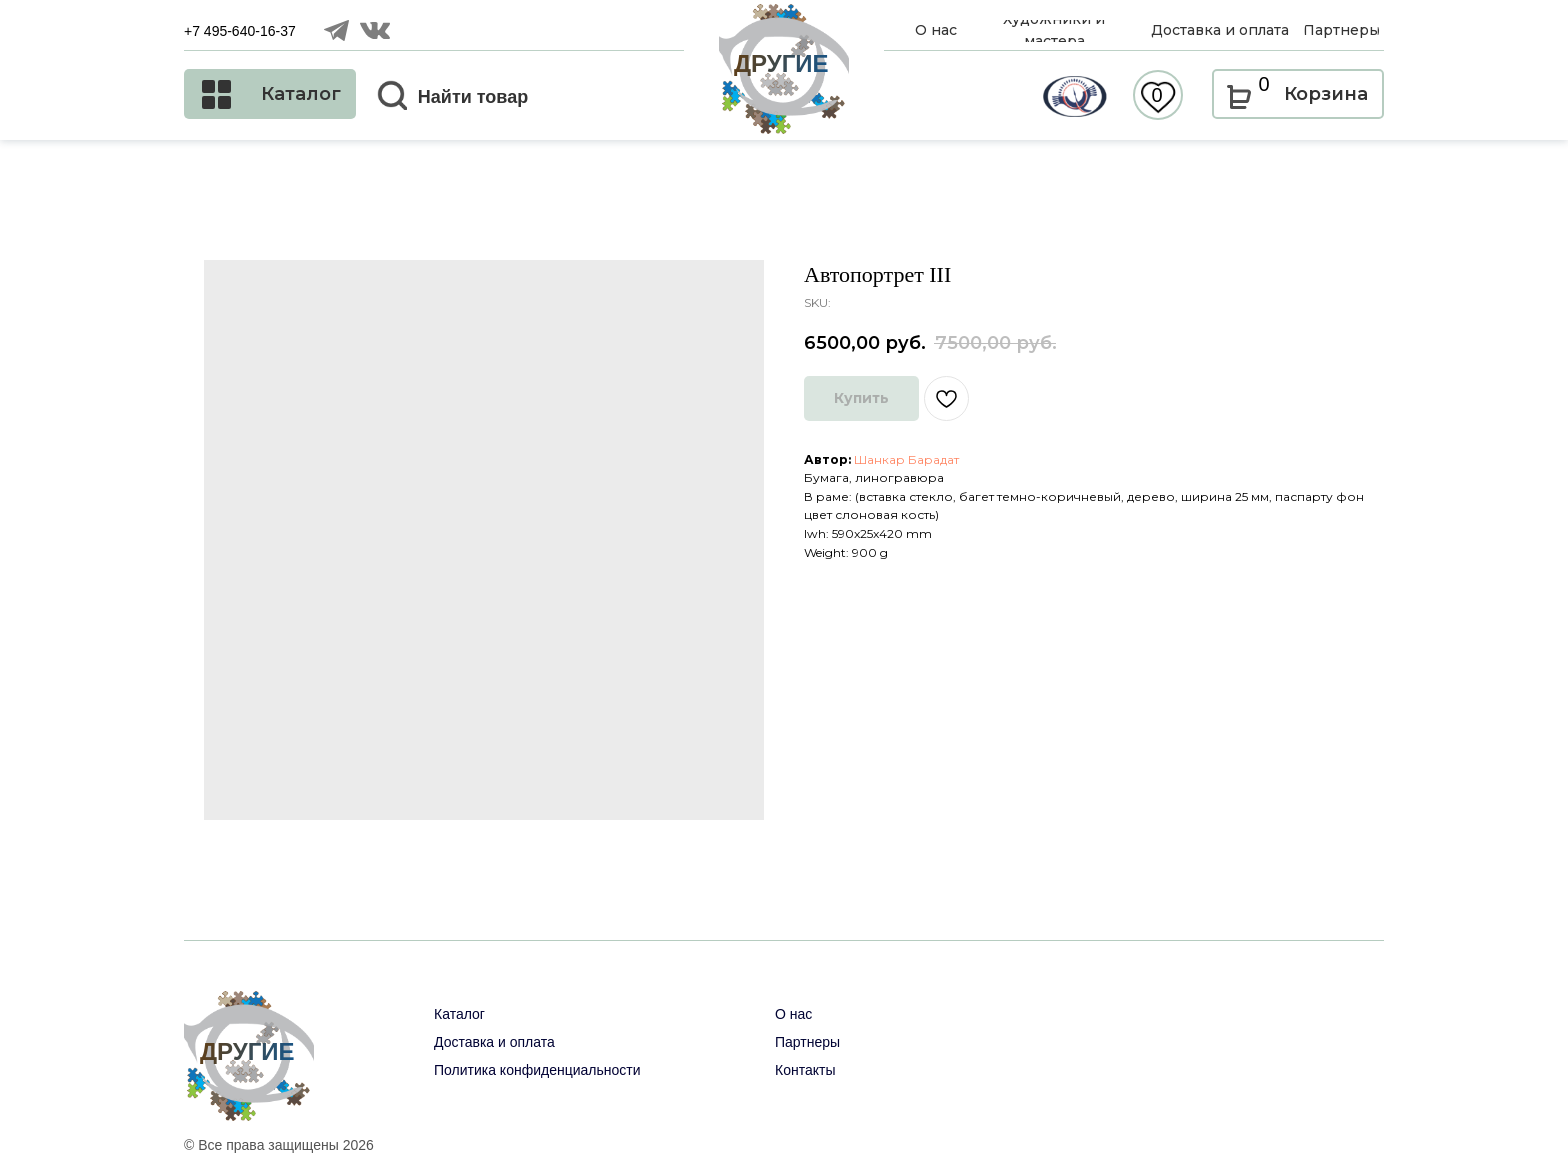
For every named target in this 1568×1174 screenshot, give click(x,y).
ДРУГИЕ (781, 63)
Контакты (805, 1070)
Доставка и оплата (494, 1042)
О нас (793, 1014)
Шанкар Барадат (906, 459)
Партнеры (807, 1042)
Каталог (459, 1014)
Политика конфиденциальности (537, 1070)
